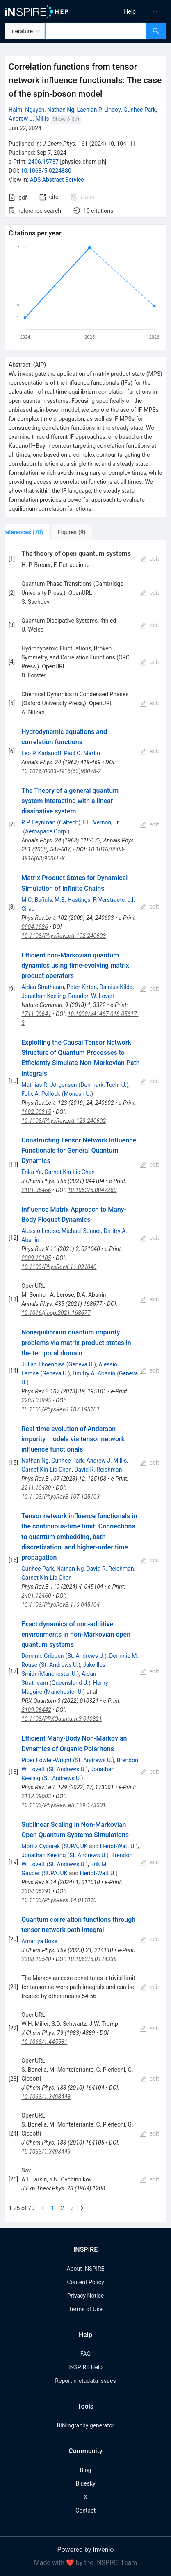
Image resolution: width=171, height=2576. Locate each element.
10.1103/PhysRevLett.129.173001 (63, 1805)
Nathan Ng (61, 109)
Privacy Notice (85, 2295)
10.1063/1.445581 (44, 2042)
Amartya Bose (39, 1941)
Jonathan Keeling (43, 996)
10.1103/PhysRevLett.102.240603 (63, 935)
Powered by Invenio (85, 2549)
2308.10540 (36, 1959)
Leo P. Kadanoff (41, 753)
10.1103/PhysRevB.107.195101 (60, 1409)
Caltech (68, 822)
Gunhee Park (139, 109)
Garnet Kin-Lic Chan (69, 1172)
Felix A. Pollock (40, 1093)
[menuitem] (130, 11)
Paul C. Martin (82, 753)
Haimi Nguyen (26, 109)
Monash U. (77, 1093)
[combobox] (95, 31)
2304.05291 (36, 1891)
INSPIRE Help (85, 2367)
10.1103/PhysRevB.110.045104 (60, 1604)
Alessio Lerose (40, 1231)
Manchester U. (58, 1674)
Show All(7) (66, 119)
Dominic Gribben (42, 1656)
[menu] (130, 11)
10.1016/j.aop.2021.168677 (55, 1312)
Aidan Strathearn (42, 987)
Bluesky (85, 2483)
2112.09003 (36, 1796)
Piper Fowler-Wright (46, 1760)
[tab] (32, 532)
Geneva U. (81, 1364)
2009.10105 (36, 1258)
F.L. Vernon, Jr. (101, 822)
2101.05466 (36, 1190)
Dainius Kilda (116, 987)
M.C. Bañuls (36, 899)
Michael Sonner (81, 1231)
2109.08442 (36, 1710)
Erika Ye (31, 1172)
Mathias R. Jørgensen (49, 1084)
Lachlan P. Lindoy (99, 109)
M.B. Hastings (72, 899)
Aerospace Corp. (46, 831)
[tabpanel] (85, 1381)
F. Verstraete (109, 899)
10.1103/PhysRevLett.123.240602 (63, 1121)
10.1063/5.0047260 (92, 1190)
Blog (85, 2470)
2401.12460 (36, 1595)
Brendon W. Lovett (91, 996)
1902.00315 (36, 1112)
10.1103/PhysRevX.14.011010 (58, 1900)
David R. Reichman (98, 1469)
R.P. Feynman (38, 822)
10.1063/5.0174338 (92, 1959)
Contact (85, 2510)
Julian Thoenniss (43, 1364)
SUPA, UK (76, 1846)
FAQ (85, 2353)
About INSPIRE (85, 2268)
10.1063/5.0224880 (46, 170)
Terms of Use (85, 2309)
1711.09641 (36, 1014)
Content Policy (85, 2282)
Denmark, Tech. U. (103, 1084)
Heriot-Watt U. (118, 1846)
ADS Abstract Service (57, 179)
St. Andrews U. (86, 1656)
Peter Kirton (82, 987)
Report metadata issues (85, 2380)
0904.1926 (34, 926)
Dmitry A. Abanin (94, 1373)
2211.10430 (36, 1487)
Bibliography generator (85, 2425)
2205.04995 (36, 1400)
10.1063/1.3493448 (46, 2096)
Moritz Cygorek (40, 1846)
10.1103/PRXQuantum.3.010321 (61, 1719)
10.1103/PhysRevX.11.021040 (58, 1267)
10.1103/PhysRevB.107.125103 (60, 1496)
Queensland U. (70, 1683)
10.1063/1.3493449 (46, 2151)
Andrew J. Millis (29, 118)
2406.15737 (43, 161)
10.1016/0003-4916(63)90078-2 (61, 771)
